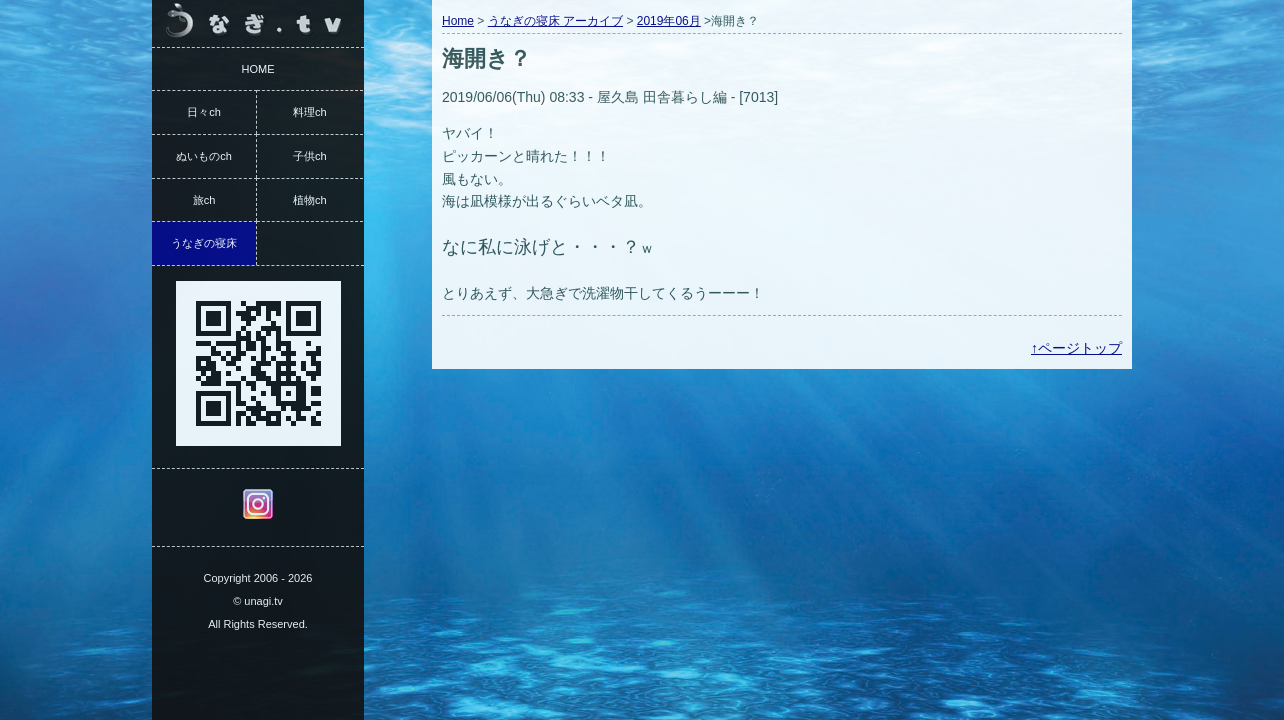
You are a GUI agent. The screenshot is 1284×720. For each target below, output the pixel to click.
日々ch (204, 112)
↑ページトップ (1076, 348)
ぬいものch (204, 156)
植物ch (310, 200)
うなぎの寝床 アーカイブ (555, 21)
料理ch (310, 112)
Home (458, 21)
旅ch (204, 200)
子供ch (310, 156)
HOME (258, 69)
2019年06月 (669, 21)
